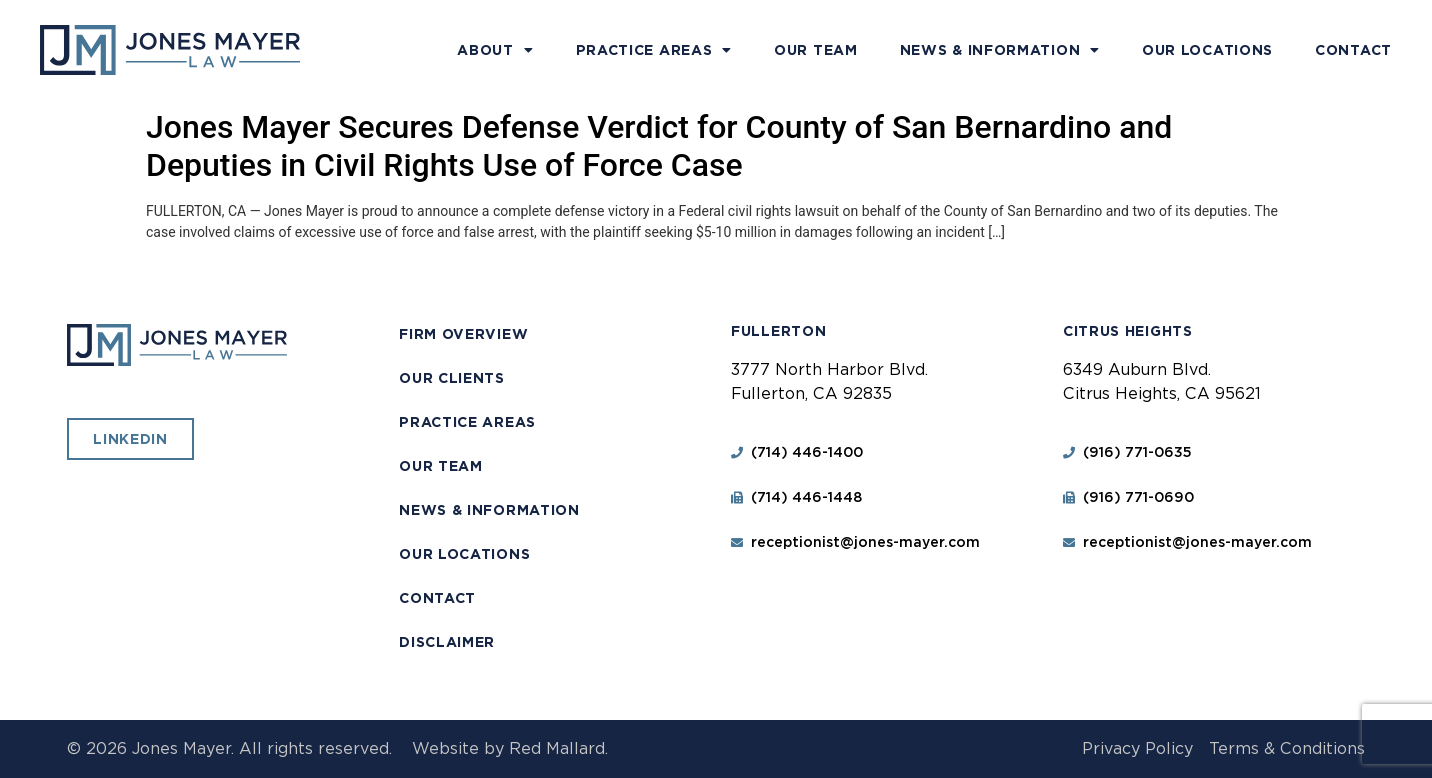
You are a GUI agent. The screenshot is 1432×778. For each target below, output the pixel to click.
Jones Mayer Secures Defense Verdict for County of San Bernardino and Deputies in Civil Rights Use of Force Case (659, 146)
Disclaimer (447, 642)
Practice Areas (654, 50)
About (495, 50)
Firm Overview (463, 334)
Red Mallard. (558, 748)
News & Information (1000, 50)
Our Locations (1207, 50)
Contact (1353, 50)
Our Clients (452, 378)
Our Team (816, 50)
